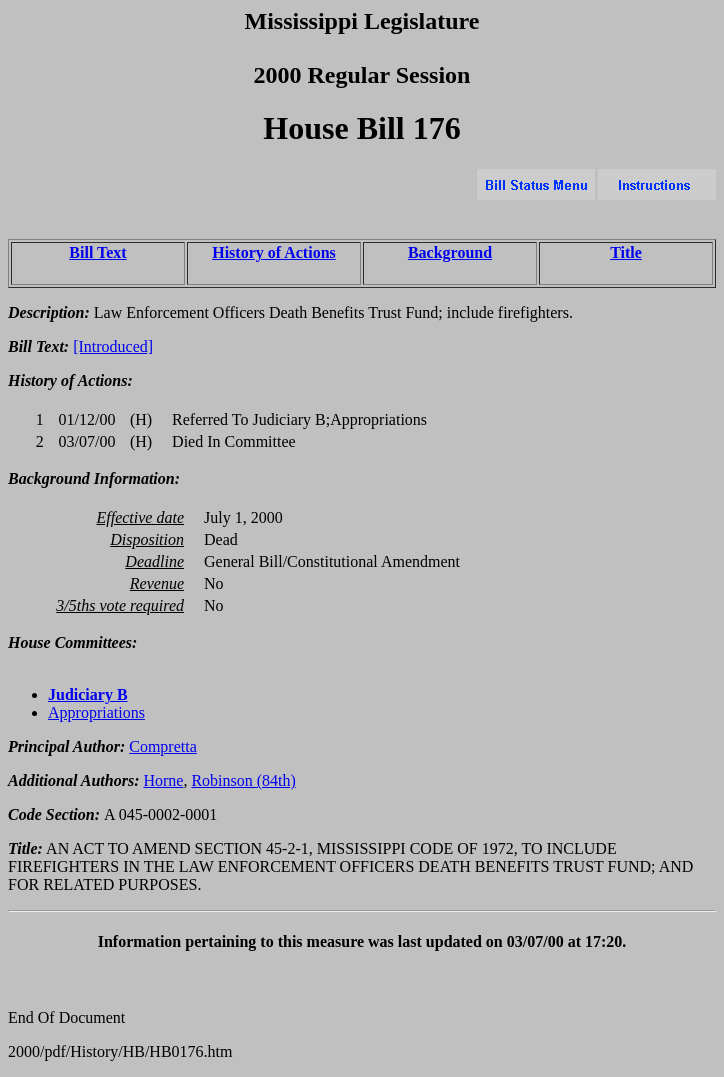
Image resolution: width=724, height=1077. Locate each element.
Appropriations (96, 712)
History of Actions (274, 252)
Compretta (163, 746)
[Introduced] (113, 346)
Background (450, 252)
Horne (163, 780)
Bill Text (97, 252)
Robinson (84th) (243, 780)
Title (626, 252)
